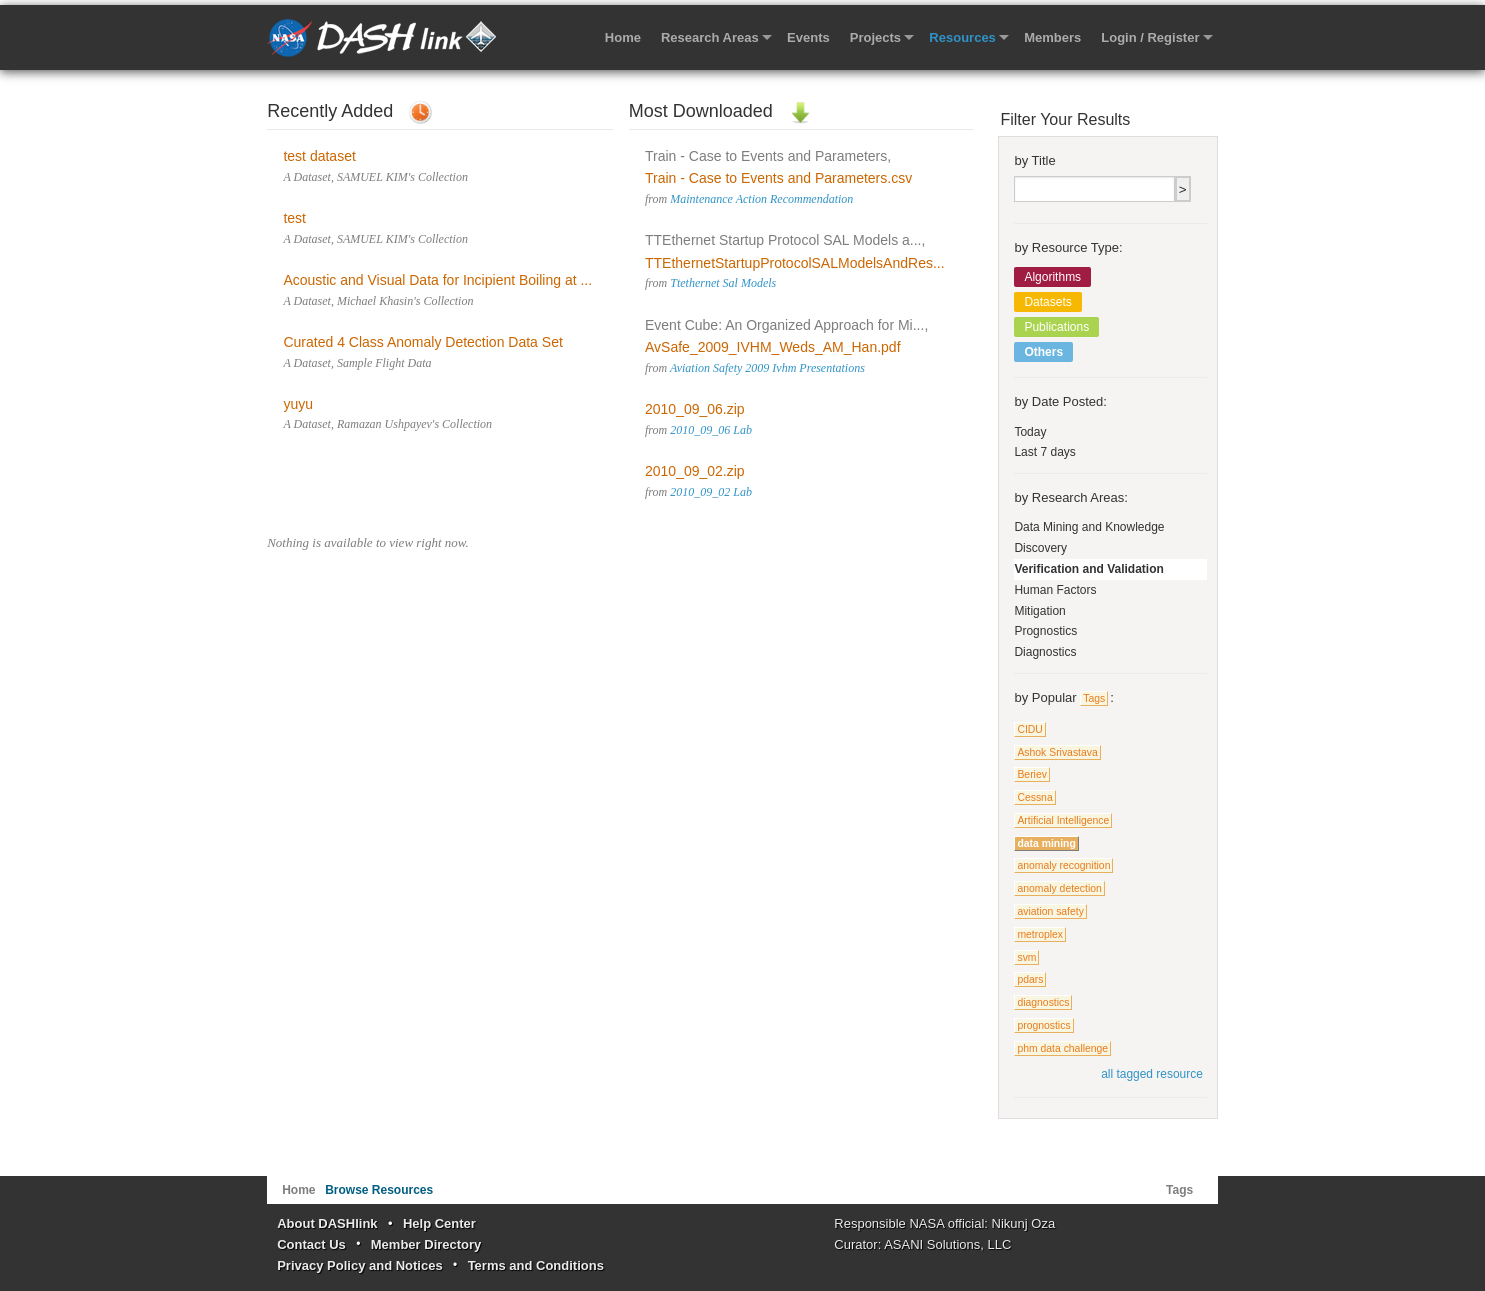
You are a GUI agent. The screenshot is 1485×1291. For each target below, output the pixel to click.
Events (808, 37)
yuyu (298, 404)
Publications (1056, 327)
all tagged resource (1152, 1074)
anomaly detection (1059, 888)
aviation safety (1050, 911)
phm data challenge (1062, 1048)
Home (623, 37)
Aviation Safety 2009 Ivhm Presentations (767, 368)
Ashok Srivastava (1057, 752)
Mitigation (1039, 611)
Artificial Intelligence (1063, 820)
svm (1026, 957)
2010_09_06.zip (695, 409)
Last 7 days (1044, 452)
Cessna (1034, 797)
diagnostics (1043, 1002)
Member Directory (426, 1244)
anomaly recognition (1063, 865)
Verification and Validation (1088, 569)
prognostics (1043, 1025)
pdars (1030, 979)
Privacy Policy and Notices (359, 1265)
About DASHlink (327, 1223)
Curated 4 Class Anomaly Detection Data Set (422, 342)
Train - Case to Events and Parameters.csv (778, 178)
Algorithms (1052, 277)
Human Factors (1055, 590)
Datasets (1047, 302)
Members (1052, 37)
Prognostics (1045, 631)
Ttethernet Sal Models (723, 283)
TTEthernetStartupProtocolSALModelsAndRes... (795, 263)
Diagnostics (1045, 652)
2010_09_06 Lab (711, 430)
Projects (875, 37)
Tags (1094, 698)
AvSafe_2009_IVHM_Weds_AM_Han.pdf (773, 347)
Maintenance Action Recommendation (761, 199)
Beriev (1031, 774)
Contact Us (311, 1244)
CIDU (1029, 729)
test (294, 218)
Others (1043, 352)
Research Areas (710, 37)
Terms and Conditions (536, 1265)
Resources (962, 37)
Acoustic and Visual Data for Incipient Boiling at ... (437, 280)
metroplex (1040, 934)
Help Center (439, 1223)
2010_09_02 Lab (711, 492)
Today (1030, 432)
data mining (1046, 843)
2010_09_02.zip (695, 471)
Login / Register (1150, 37)
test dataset (319, 156)
